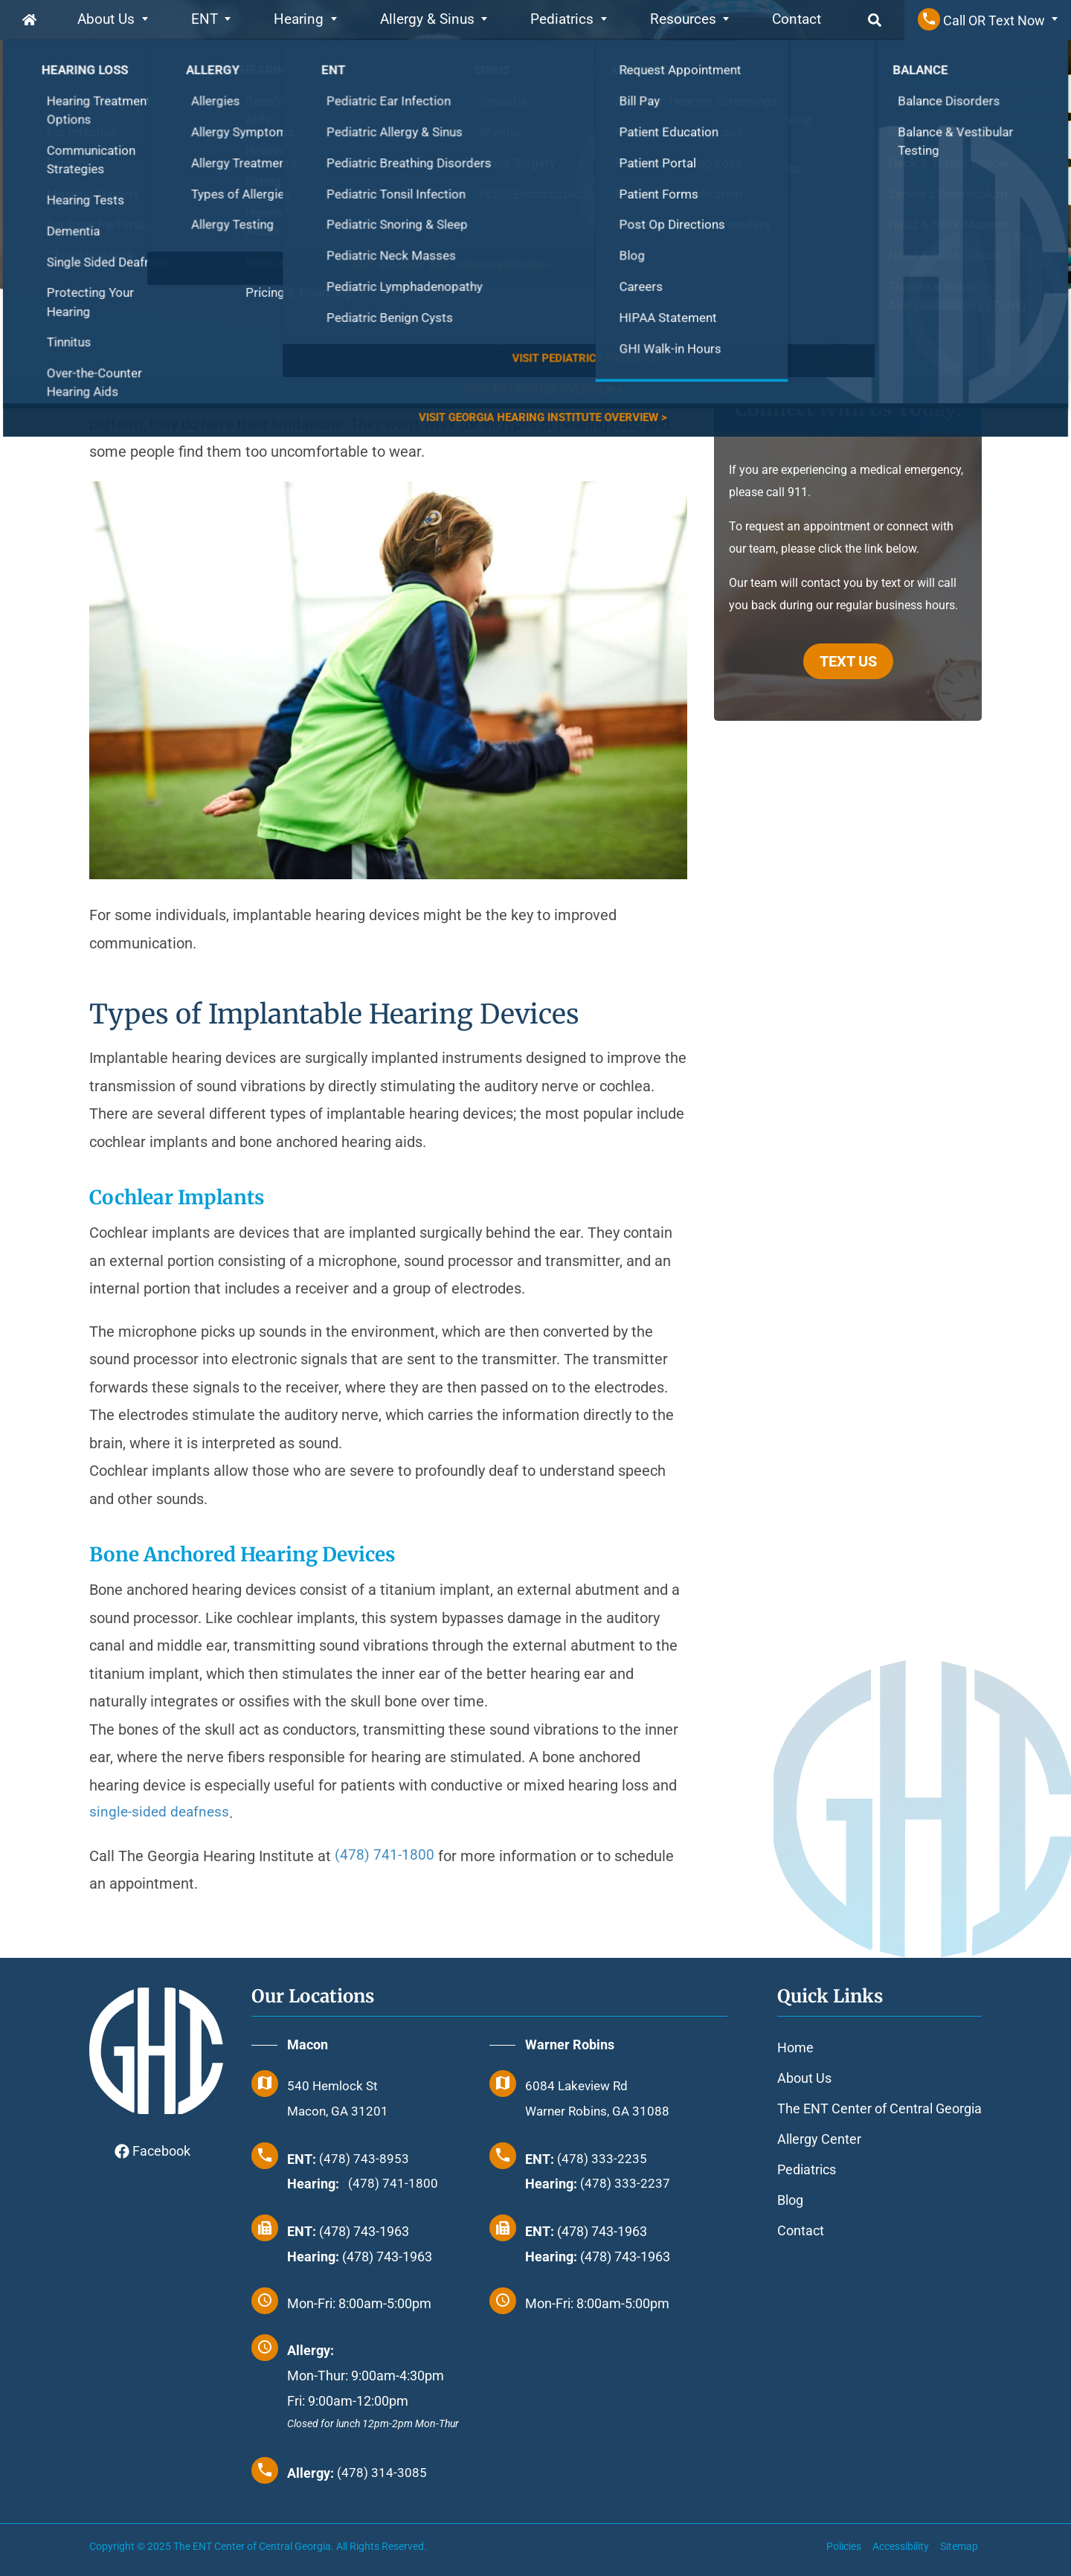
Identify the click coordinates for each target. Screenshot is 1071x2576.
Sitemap (959, 2546)
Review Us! (955, 186)
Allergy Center (819, 2139)
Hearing (298, 20)
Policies (843, 2546)
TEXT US (848, 661)
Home (30, 20)
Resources (671, 20)
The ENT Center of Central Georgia (879, 2108)
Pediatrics (553, 20)
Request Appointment (991, 94)
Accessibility (900, 2546)
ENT (205, 20)
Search (857, 20)
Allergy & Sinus (422, 20)
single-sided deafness (161, 1813)
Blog (790, 2200)
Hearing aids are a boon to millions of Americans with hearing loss (308, 396)
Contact (782, 20)
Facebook (152, 2151)
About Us (109, 20)
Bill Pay (943, 140)
